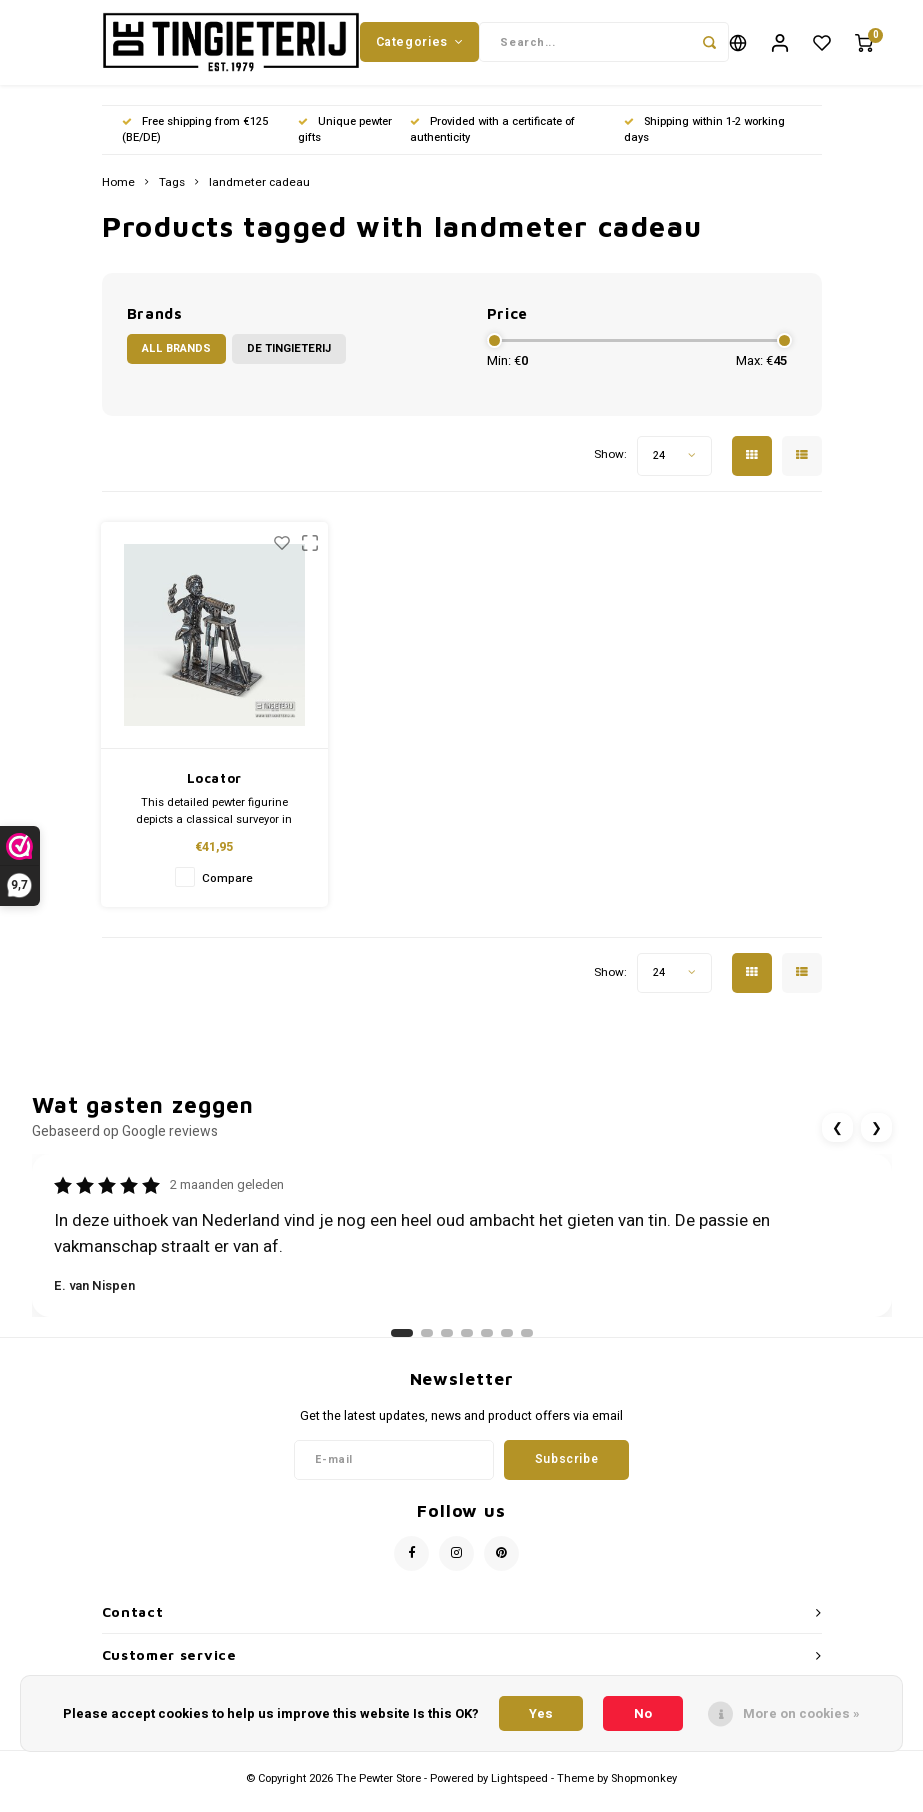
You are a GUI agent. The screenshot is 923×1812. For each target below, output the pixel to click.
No (643, 1713)
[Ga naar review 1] (402, 1349)
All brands (176, 364)
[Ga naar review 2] (427, 1349)
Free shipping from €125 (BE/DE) (195, 144)
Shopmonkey (644, 1793)
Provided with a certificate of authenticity (492, 144)
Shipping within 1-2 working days (704, 144)
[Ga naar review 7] (527, 1349)
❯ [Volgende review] (876, 1142)
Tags (172, 198)
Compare (227, 893)
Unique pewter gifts (345, 144)
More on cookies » (801, 1713)
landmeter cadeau (259, 198)
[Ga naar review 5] (487, 1349)
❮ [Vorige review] (837, 1142)
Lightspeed (519, 1793)
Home (118, 198)
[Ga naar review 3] (447, 1349)
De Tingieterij (289, 364)
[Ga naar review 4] (467, 1349)
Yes (541, 1713)
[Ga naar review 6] (507, 1349)
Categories (420, 49)
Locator (215, 794)
